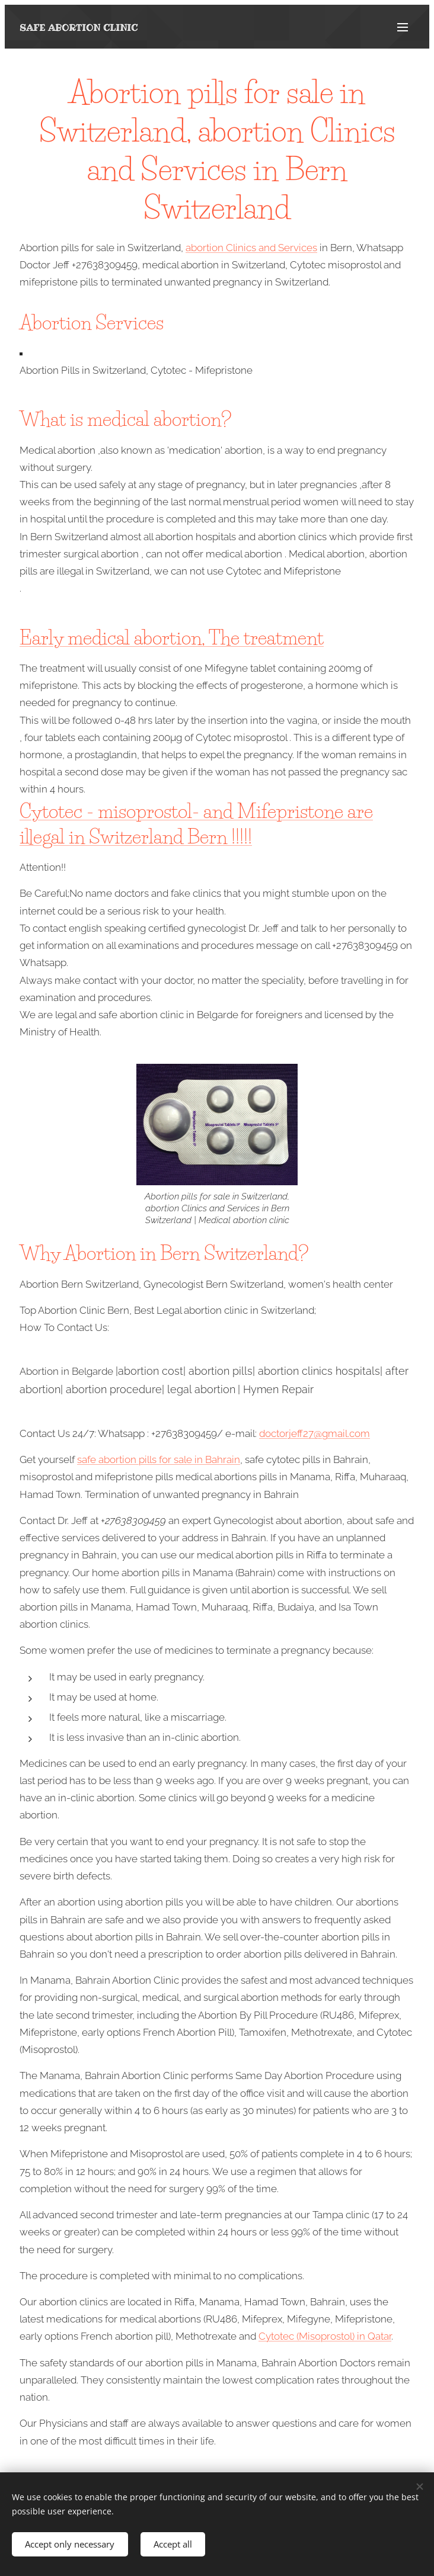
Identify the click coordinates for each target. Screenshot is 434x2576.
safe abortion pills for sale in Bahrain (158, 1459)
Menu (402, 27)
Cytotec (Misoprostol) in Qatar (325, 2336)
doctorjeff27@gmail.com (314, 1433)
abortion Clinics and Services (251, 248)
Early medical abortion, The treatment (172, 637)
